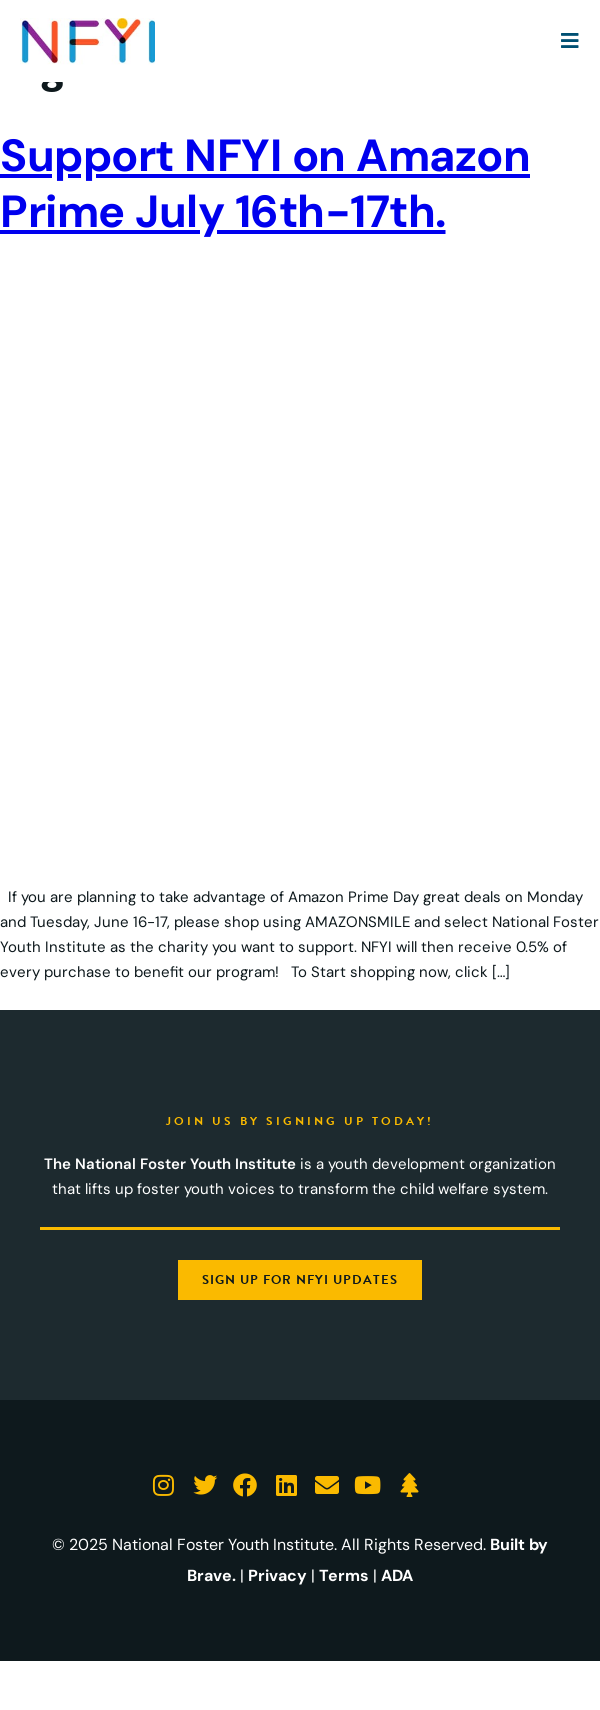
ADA (397, 1575)
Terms (344, 1575)
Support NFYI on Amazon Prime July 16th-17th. (265, 183)
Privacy (277, 1575)
